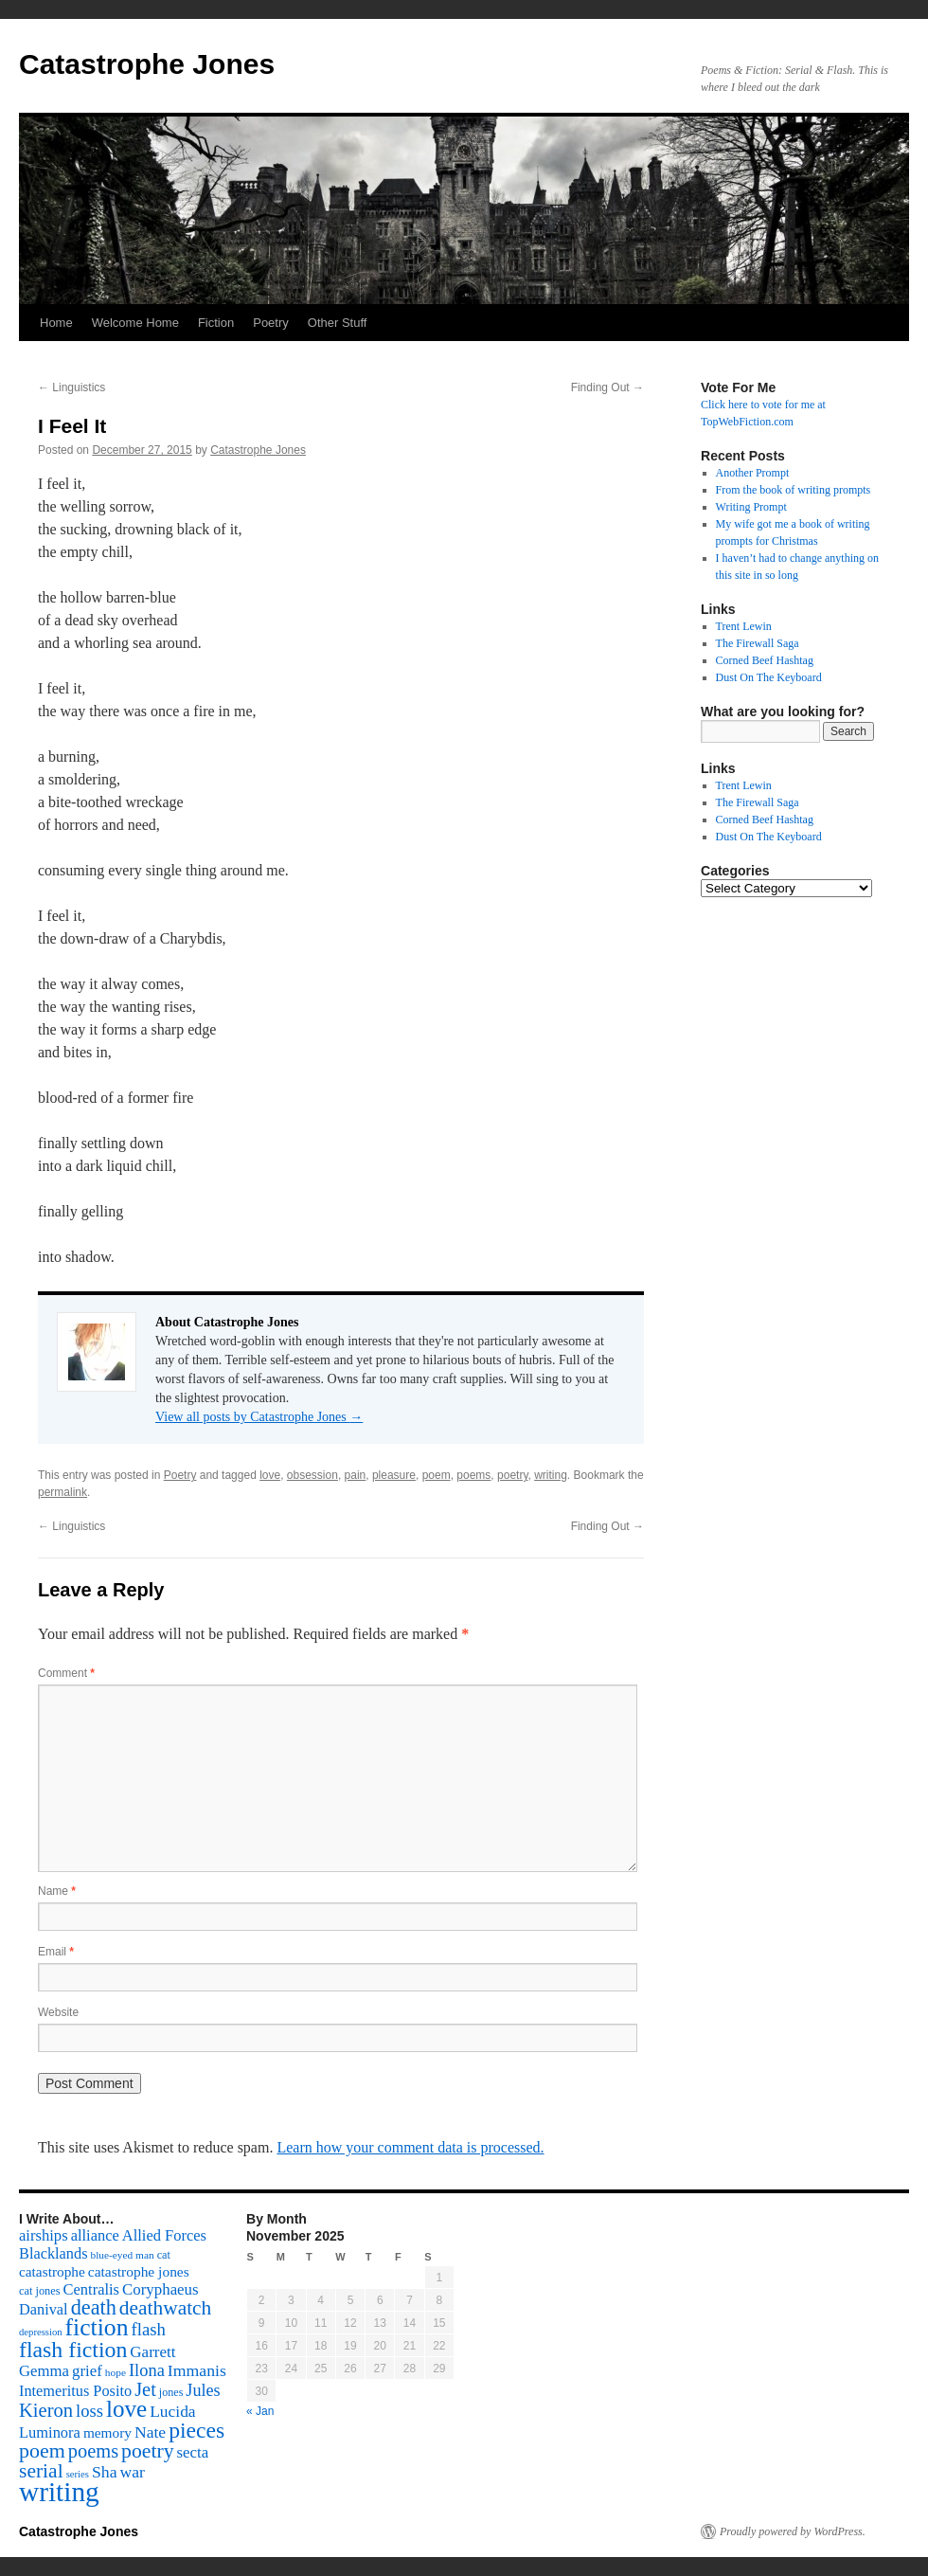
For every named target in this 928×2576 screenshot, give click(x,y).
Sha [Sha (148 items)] (104, 2471)
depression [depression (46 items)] (40, 2332)
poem (436, 1475)
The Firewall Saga (757, 643)
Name (57, 1891)
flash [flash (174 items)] (149, 2329)
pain (355, 1475)
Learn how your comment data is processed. (410, 2147)
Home (56, 322)
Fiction (216, 322)
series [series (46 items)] (77, 2474)
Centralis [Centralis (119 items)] (91, 2289)
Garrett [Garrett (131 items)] (152, 2352)
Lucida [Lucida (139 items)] (172, 2411)
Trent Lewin (744, 626)
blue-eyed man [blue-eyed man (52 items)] (121, 2255)
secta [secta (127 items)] (193, 2452)
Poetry (271, 322)
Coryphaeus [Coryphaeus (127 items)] (160, 2289)
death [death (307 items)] (93, 2307)
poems (473, 1475)
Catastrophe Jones (147, 64)
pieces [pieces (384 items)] (196, 2430)
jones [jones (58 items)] (171, 2392)
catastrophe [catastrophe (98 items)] (52, 2271)
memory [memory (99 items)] (107, 2432)
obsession (312, 1475)
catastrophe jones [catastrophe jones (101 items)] (138, 2271)
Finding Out (607, 387)
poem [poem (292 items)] (42, 2450)
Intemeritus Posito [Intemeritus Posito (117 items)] (75, 2391)
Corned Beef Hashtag (764, 660)
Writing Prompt (751, 506)
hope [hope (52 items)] (115, 2372)
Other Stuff (337, 322)
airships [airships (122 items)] (43, 2235)
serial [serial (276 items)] (41, 2470)
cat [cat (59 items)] (163, 2254)
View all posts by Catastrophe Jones (259, 1417)
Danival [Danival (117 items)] (43, 2309)
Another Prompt (753, 472)
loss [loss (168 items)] (89, 2411)
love (269, 1475)
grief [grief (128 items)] (87, 2371)
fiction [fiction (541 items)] (97, 2327)
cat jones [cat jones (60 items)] (40, 2290)
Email (56, 1951)
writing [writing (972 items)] (59, 2492)
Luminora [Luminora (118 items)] (49, 2432)
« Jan (260, 2411)
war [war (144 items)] (132, 2471)
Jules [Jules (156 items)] (203, 2390)
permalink (62, 1492)
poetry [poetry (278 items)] (147, 2451)
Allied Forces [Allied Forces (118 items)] (164, 2235)
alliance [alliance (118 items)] (95, 2235)
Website (58, 2012)
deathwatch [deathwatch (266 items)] (165, 2308)
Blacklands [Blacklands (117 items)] (53, 2253)
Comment (66, 1673)
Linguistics (71, 387)
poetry (512, 1475)
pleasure (394, 1475)
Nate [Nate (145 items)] (150, 2432)
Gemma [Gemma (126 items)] (44, 2371)
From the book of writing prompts (793, 489)
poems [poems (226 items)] (93, 2451)
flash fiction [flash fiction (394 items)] (73, 2349)
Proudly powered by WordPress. (793, 2531)
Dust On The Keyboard (769, 677)
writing (550, 1475)
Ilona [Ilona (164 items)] (147, 2370)
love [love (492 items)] (126, 2409)
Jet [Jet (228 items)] (145, 2389)
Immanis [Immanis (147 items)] (197, 2370)
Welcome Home (135, 322)
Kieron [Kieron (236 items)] (46, 2410)
